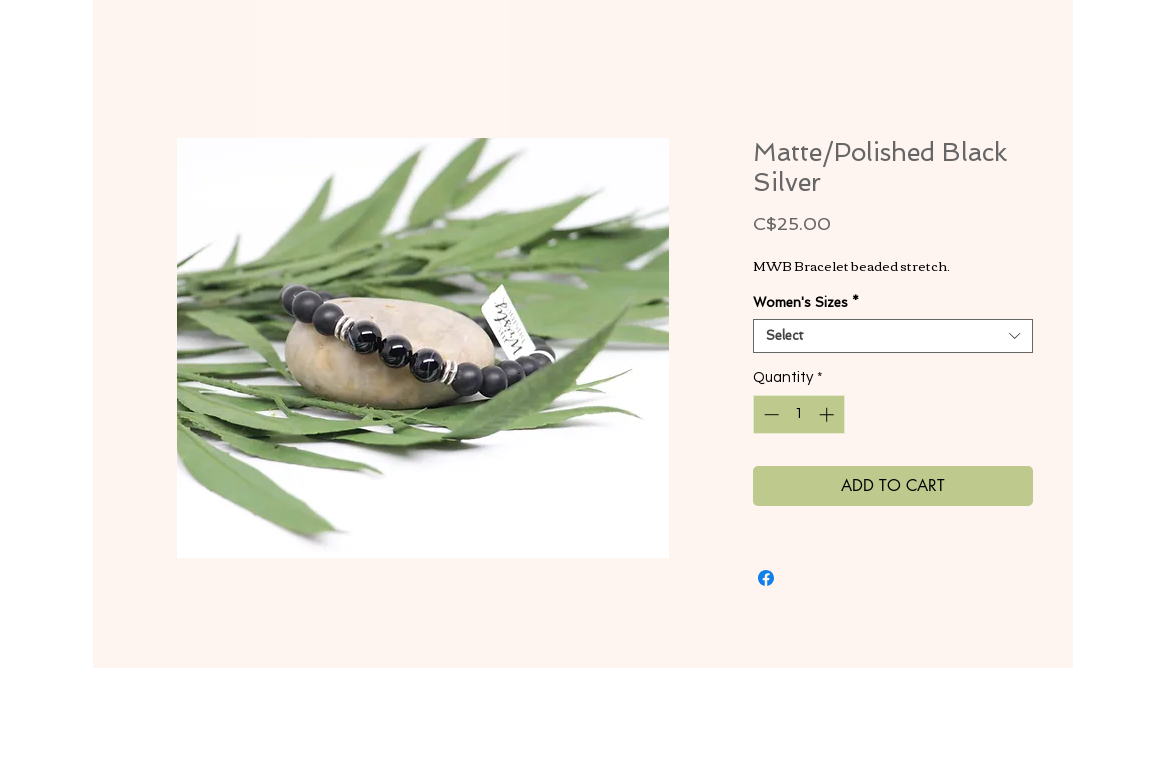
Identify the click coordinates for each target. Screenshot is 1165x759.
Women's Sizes (806, 302)
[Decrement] (769, 414)
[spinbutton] (798, 414)
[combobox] (893, 336)
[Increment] (828, 414)
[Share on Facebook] (766, 578)
